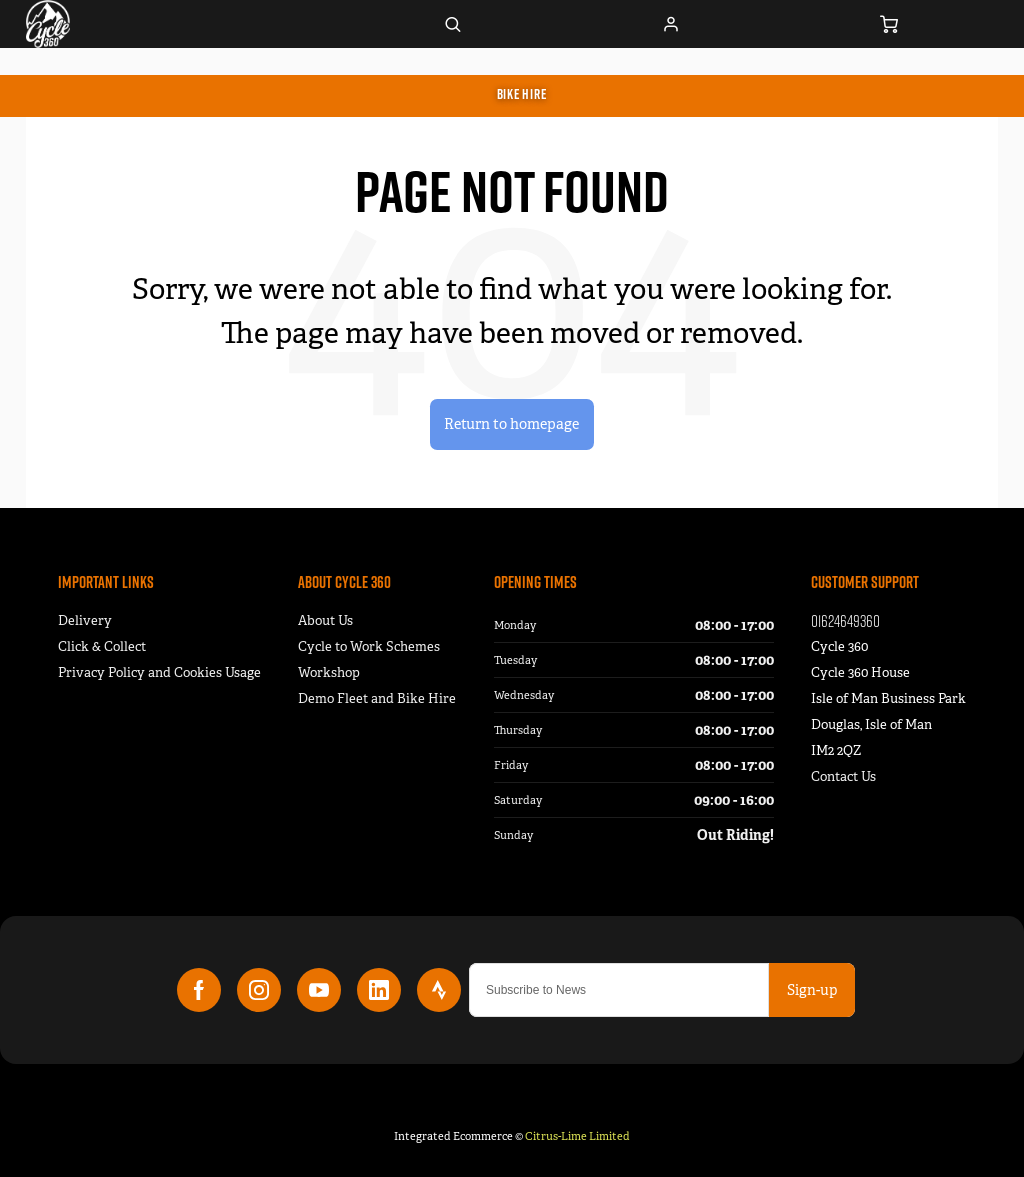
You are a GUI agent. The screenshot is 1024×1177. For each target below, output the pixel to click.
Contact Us (843, 776)
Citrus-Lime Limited (577, 1136)
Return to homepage (511, 423)
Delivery (85, 620)
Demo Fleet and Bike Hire (377, 698)
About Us (325, 620)
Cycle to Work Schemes (369, 646)
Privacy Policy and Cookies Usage (159, 672)
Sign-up (812, 990)
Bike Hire (522, 94)
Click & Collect (102, 646)
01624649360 (845, 620)
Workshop (329, 672)
